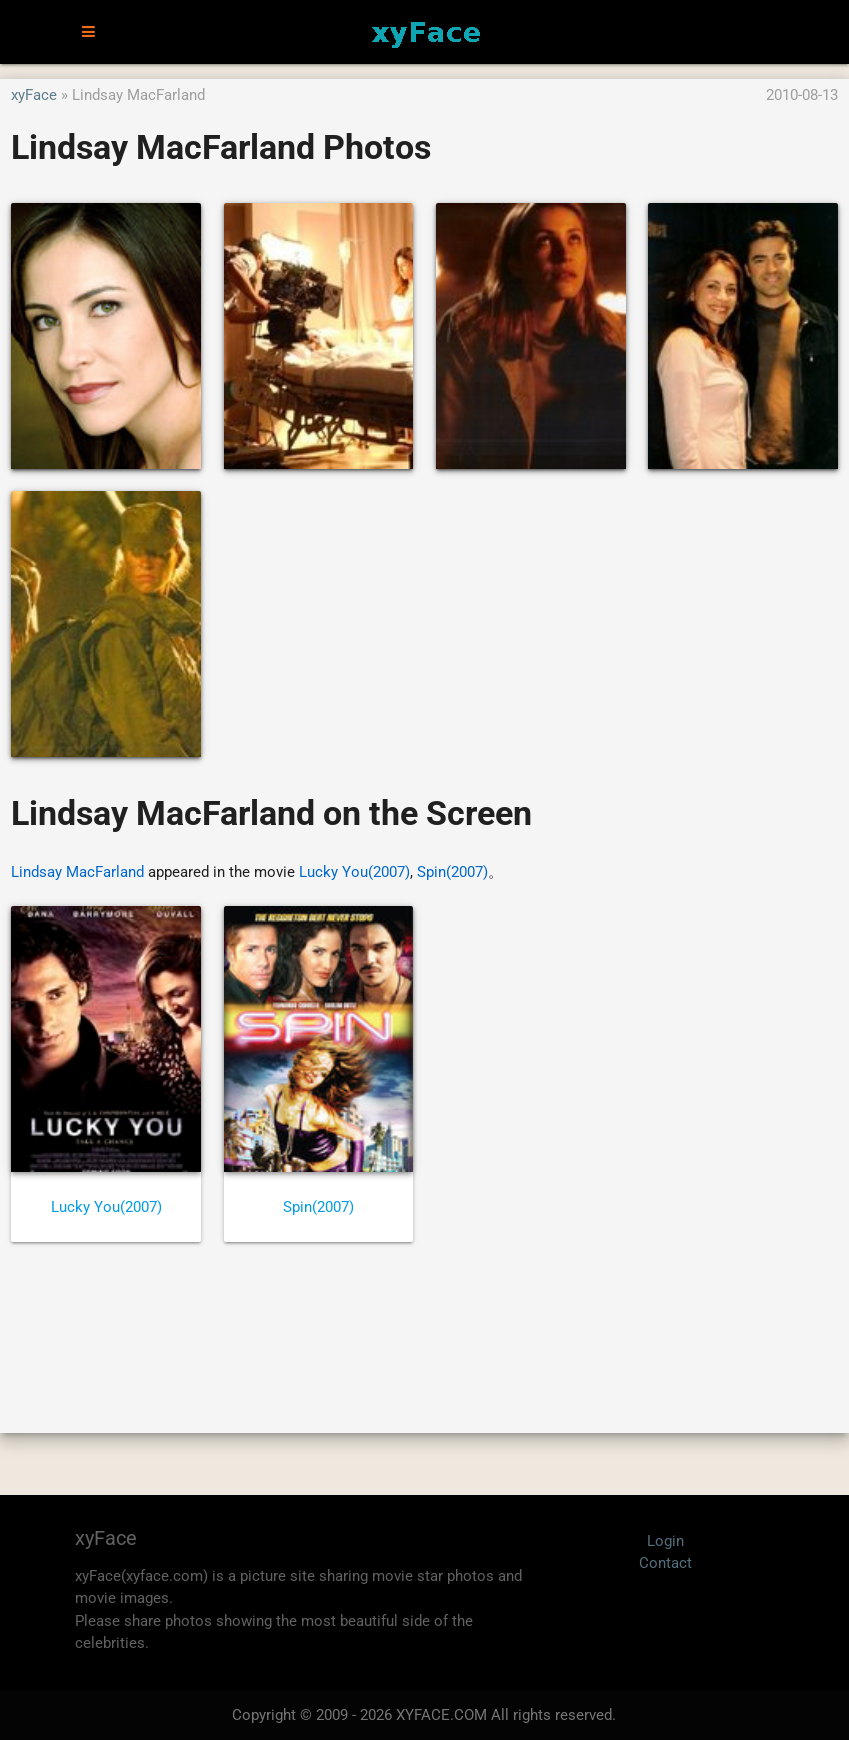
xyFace (34, 95)
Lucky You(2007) (354, 872)
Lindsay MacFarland (77, 872)
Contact (665, 1563)
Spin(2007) (452, 872)
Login (665, 1541)
